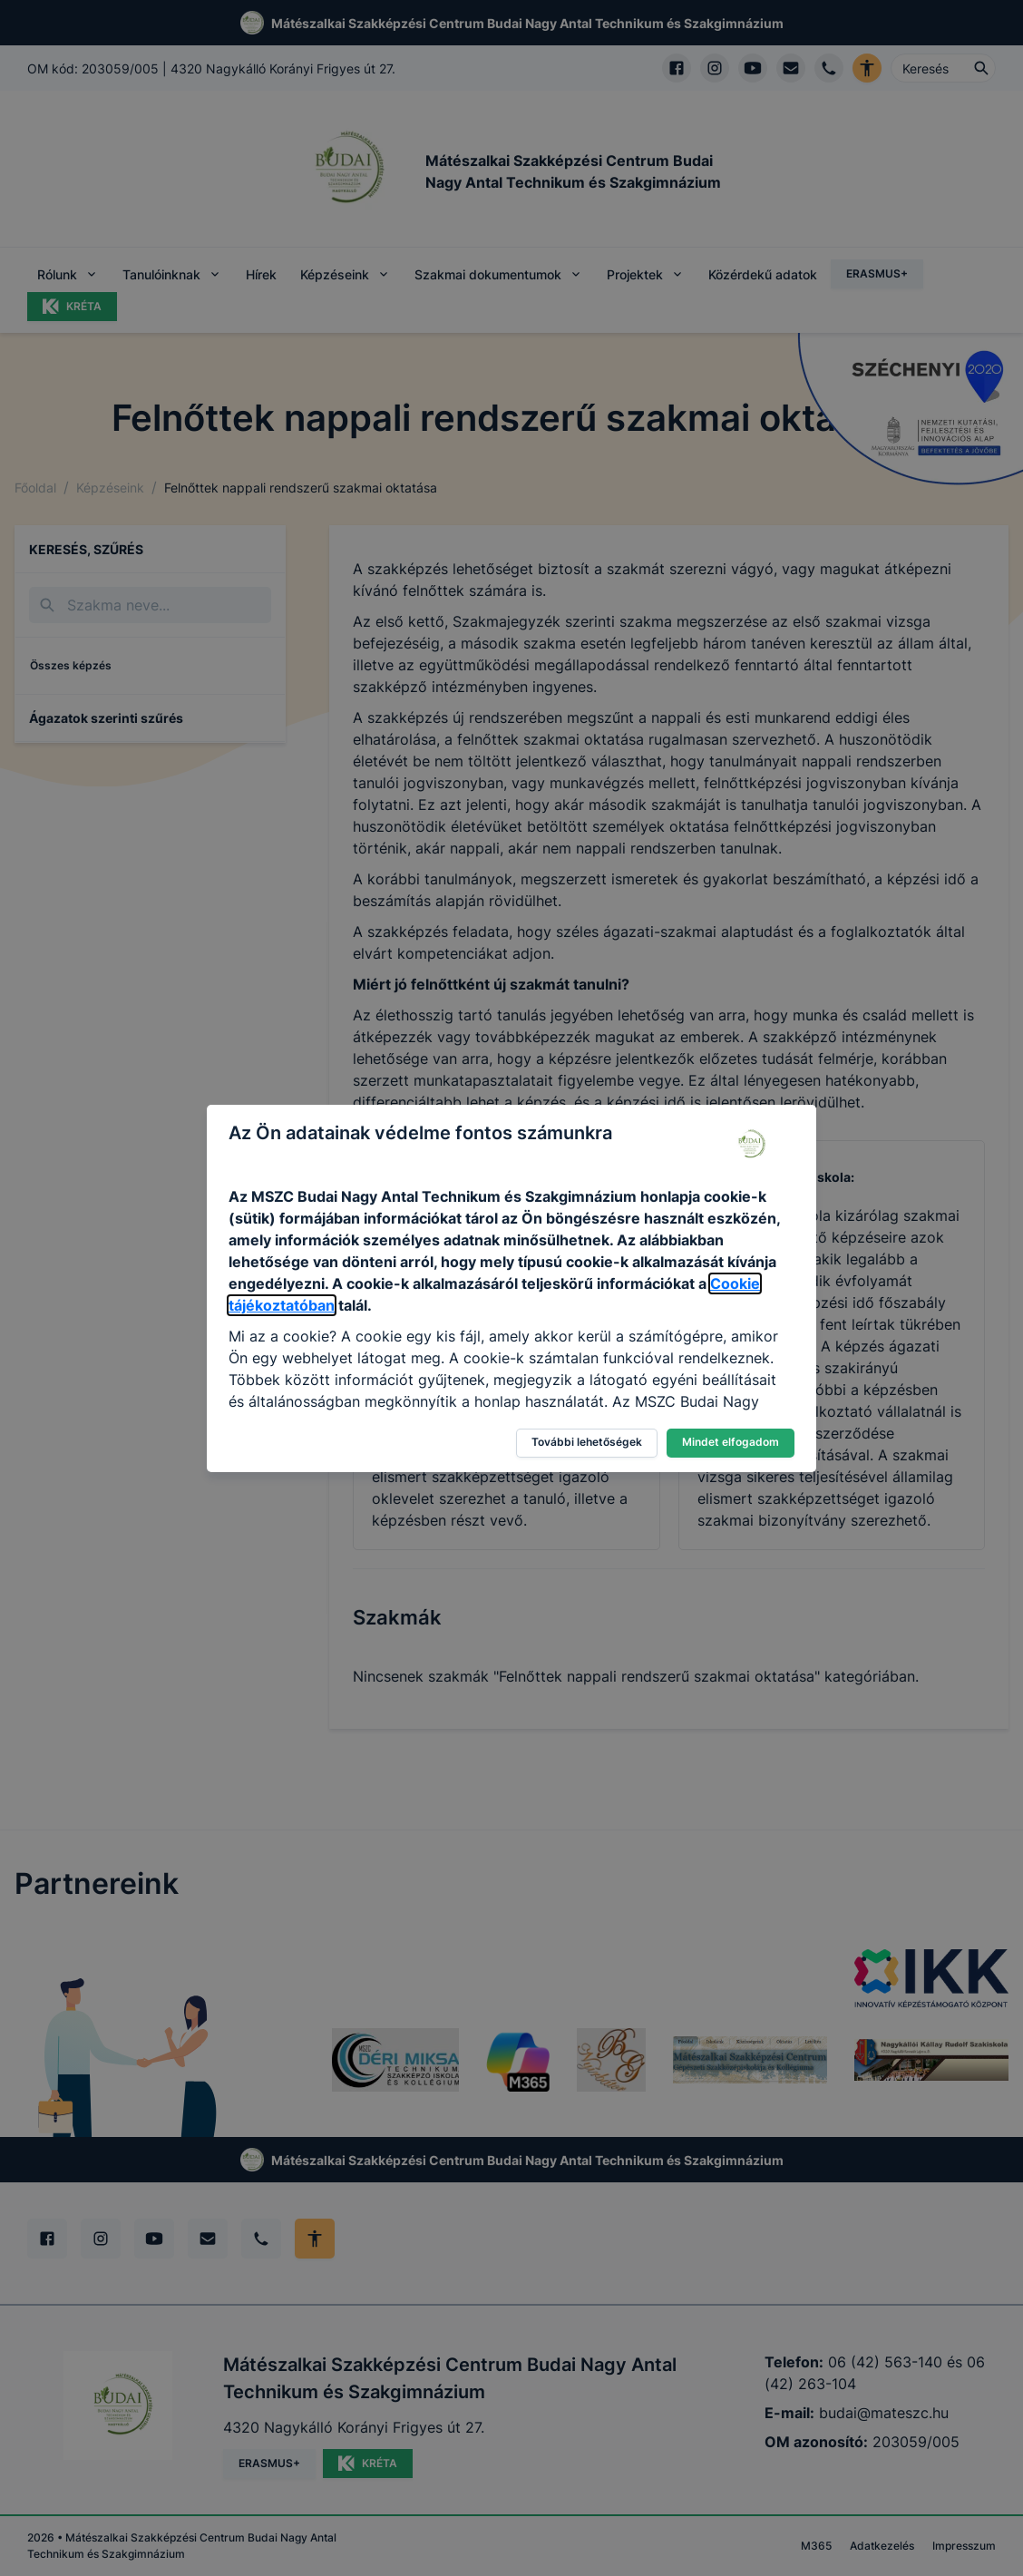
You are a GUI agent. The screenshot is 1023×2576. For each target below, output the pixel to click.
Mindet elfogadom (730, 1442)
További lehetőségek (586, 1442)
